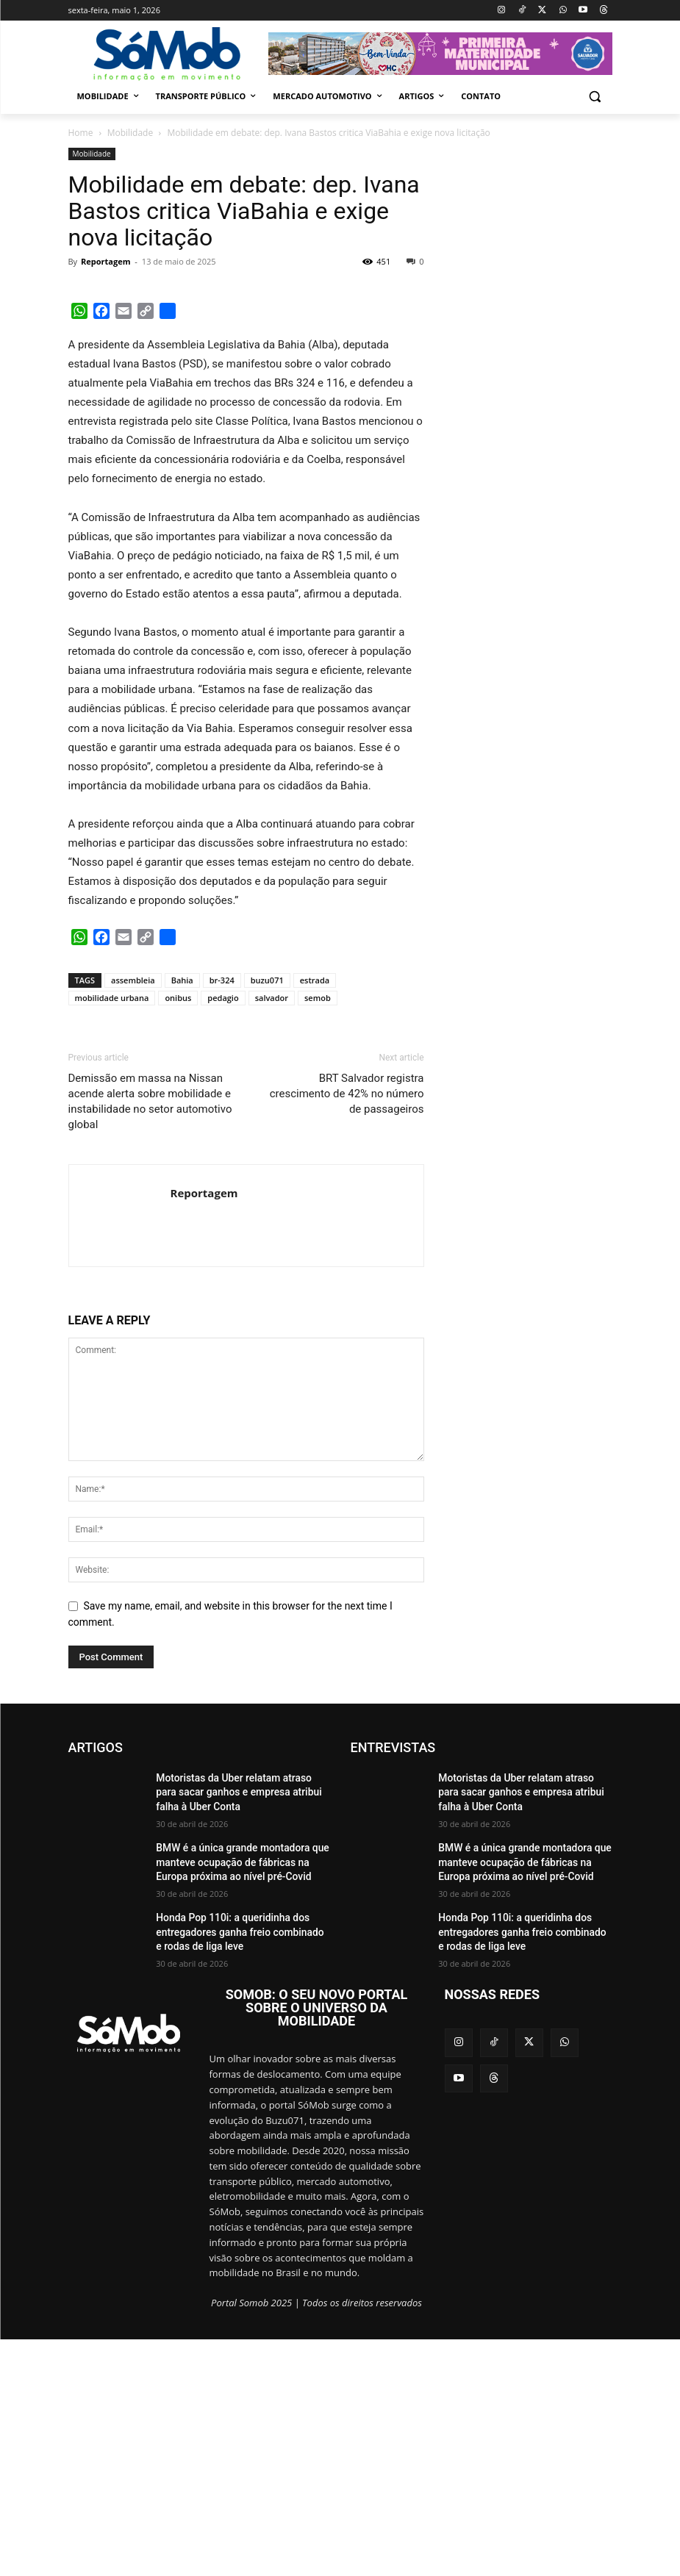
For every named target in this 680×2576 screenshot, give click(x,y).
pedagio (222, 1235)
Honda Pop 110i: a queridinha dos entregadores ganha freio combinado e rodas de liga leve (232, 2166)
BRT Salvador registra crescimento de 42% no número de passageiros (347, 1332)
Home (80, 132)
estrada (314, 1218)
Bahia (182, 1218)
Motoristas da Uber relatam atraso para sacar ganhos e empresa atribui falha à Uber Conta (233, 2027)
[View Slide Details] (440, 53)
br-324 (222, 1218)
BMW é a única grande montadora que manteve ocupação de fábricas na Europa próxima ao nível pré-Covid (237, 2096)
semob (317, 1235)
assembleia (133, 1218)
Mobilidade (130, 132)
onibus (178, 1235)
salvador (271, 1235)
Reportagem (105, 261)
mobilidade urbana (112, 1235)
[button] (595, 96)
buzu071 (267, 1218)
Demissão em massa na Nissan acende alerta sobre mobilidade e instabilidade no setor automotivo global (150, 1339)
